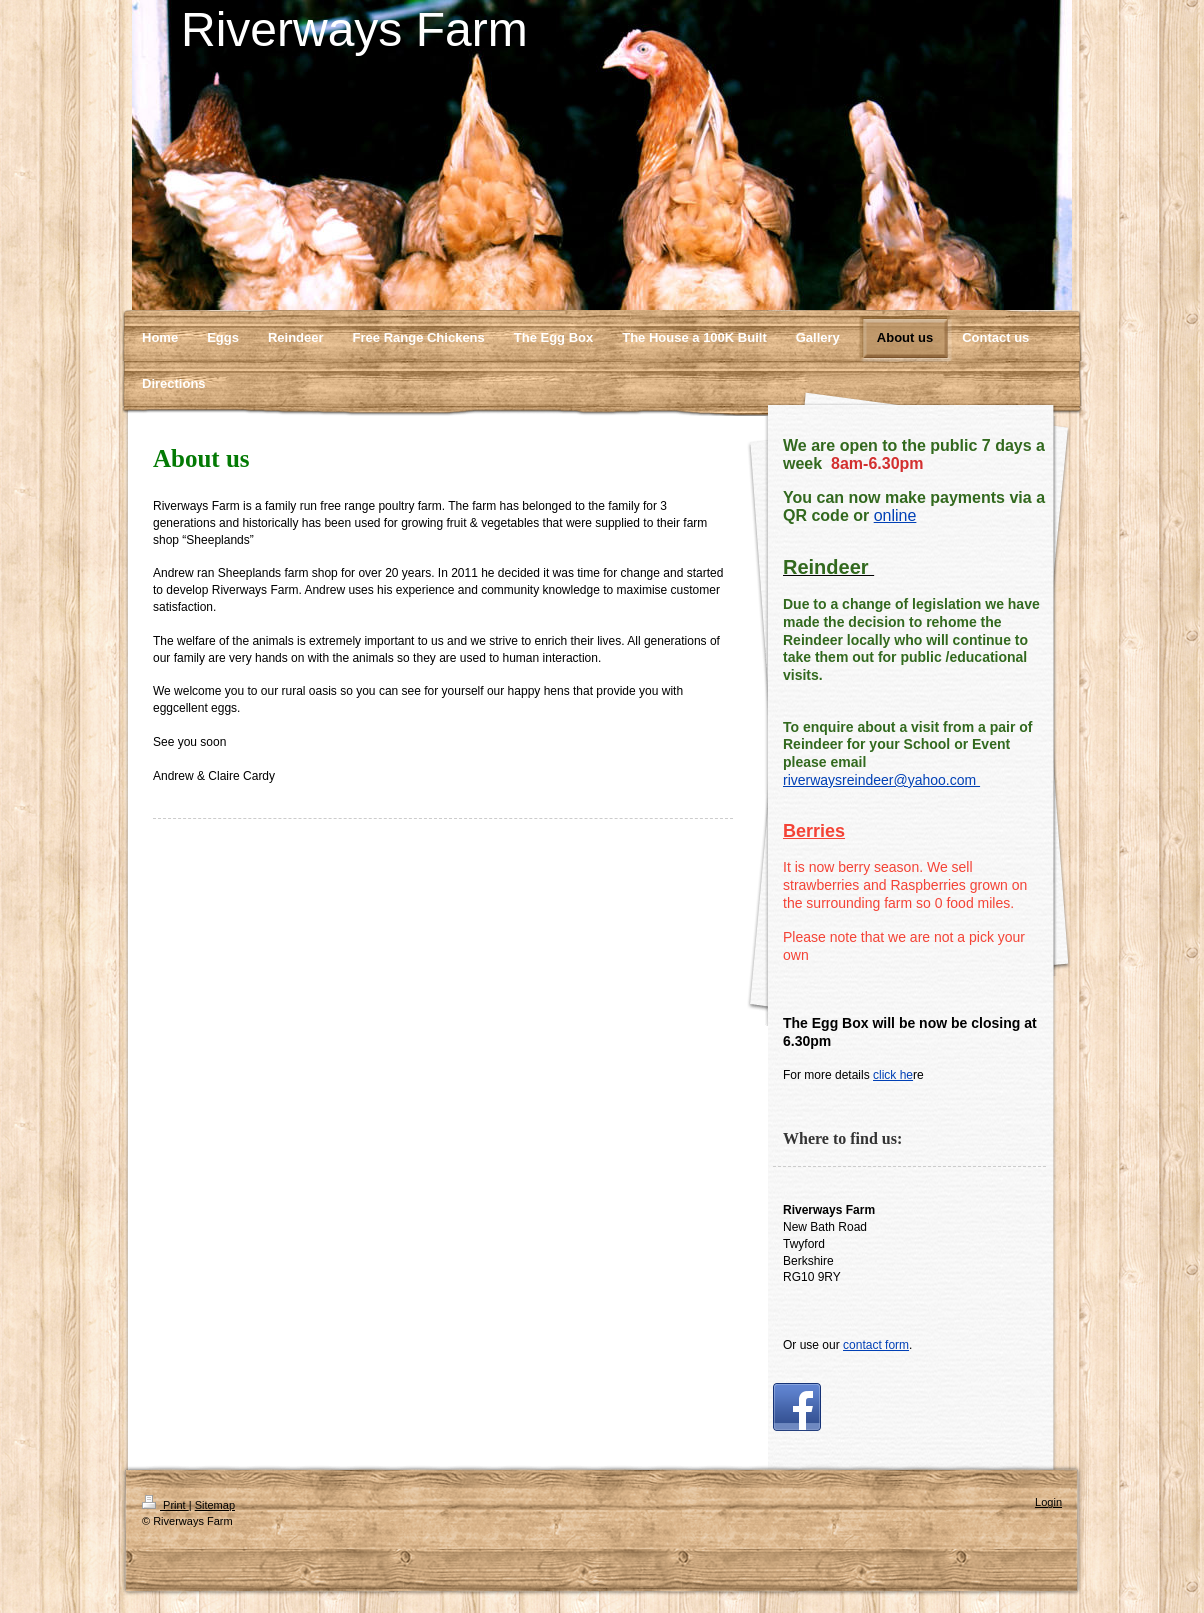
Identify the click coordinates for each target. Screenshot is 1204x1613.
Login (1048, 1502)
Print (165, 1505)
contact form (876, 1345)
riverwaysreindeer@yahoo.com (881, 780)
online (895, 515)
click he (893, 1075)
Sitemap (215, 1505)
